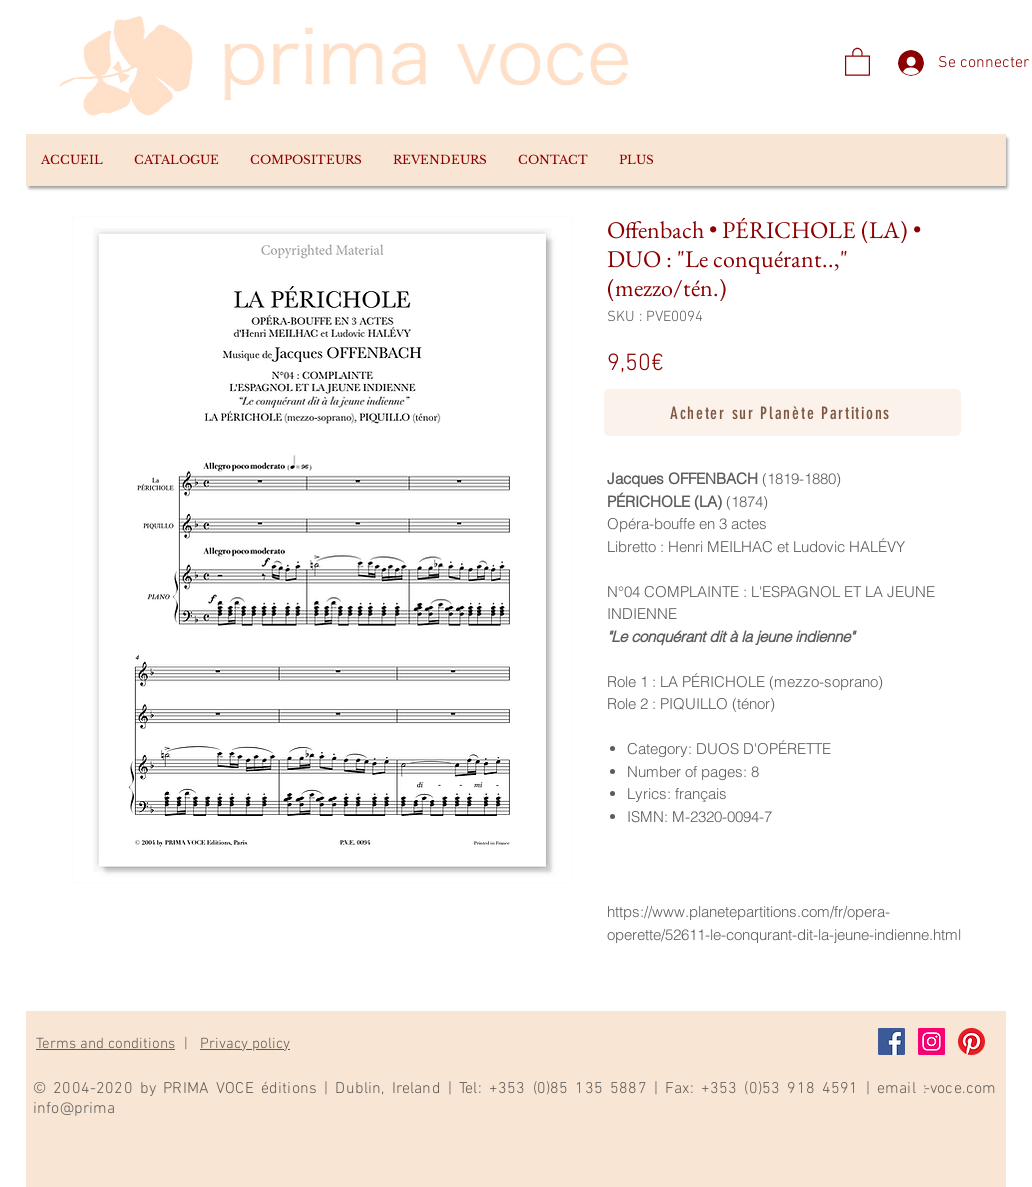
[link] (857, 61)
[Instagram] (931, 1041)
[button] (176, 160)
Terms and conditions (105, 1044)
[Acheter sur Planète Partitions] (782, 412)
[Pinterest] (971, 1041)
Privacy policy (245, 1044)
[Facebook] (891, 1041)
